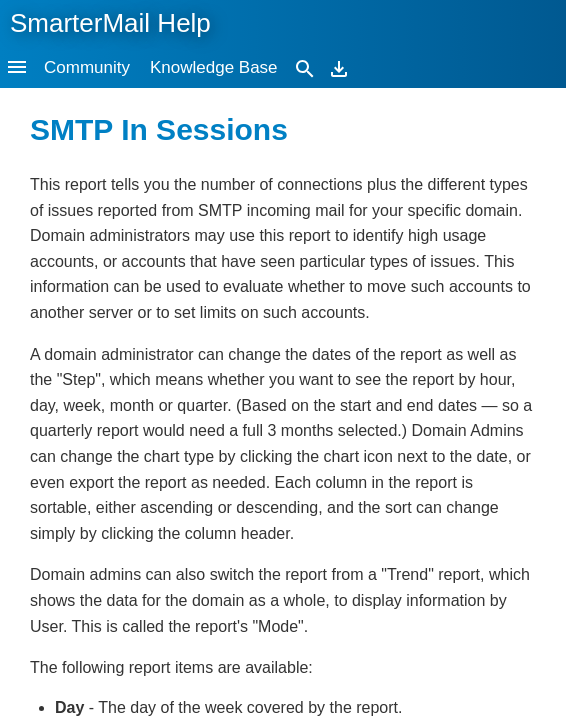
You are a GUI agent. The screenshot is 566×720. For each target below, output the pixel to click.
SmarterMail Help (110, 23)
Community (87, 67)
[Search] (305, 67)
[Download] (339, 67)
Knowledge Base (214, 67)
